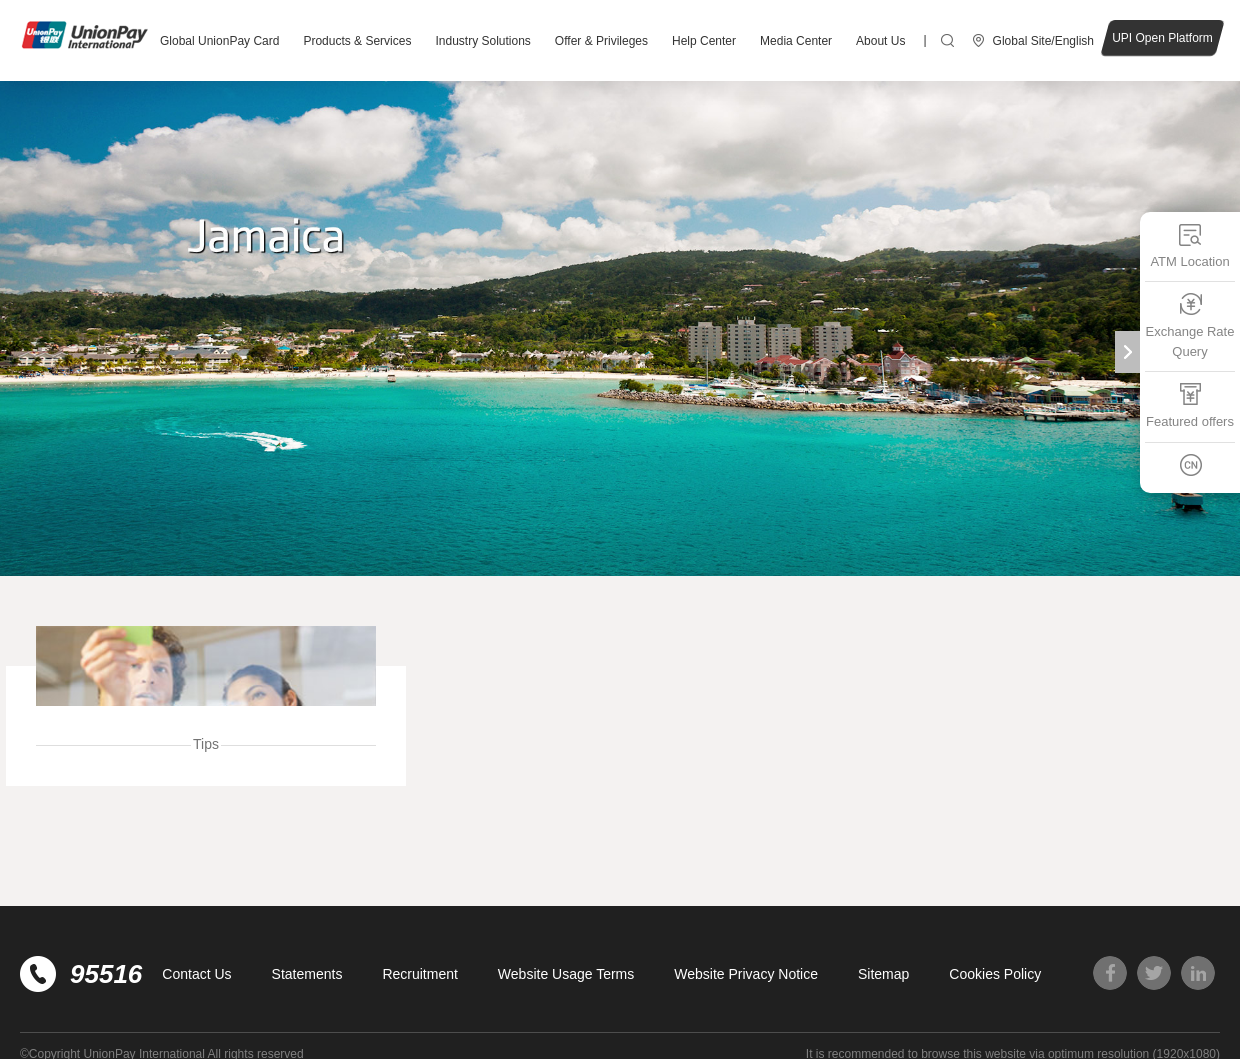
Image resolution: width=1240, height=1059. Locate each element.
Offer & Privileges (601, 41)
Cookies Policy (995, 974)
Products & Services (357, 41)
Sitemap (883, 974)
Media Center (796, 41)
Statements (307, 974)
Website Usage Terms (566, 974)
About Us (880, 41)
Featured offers (1190, 405)
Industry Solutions (482, 41)
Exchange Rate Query (1190, 325)
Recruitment (419, 974)
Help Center (704, 41)
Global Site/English (1043, 41)
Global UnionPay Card (219, 41)
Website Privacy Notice (746, 974)
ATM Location (1189, 245)
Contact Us (196, 974)
